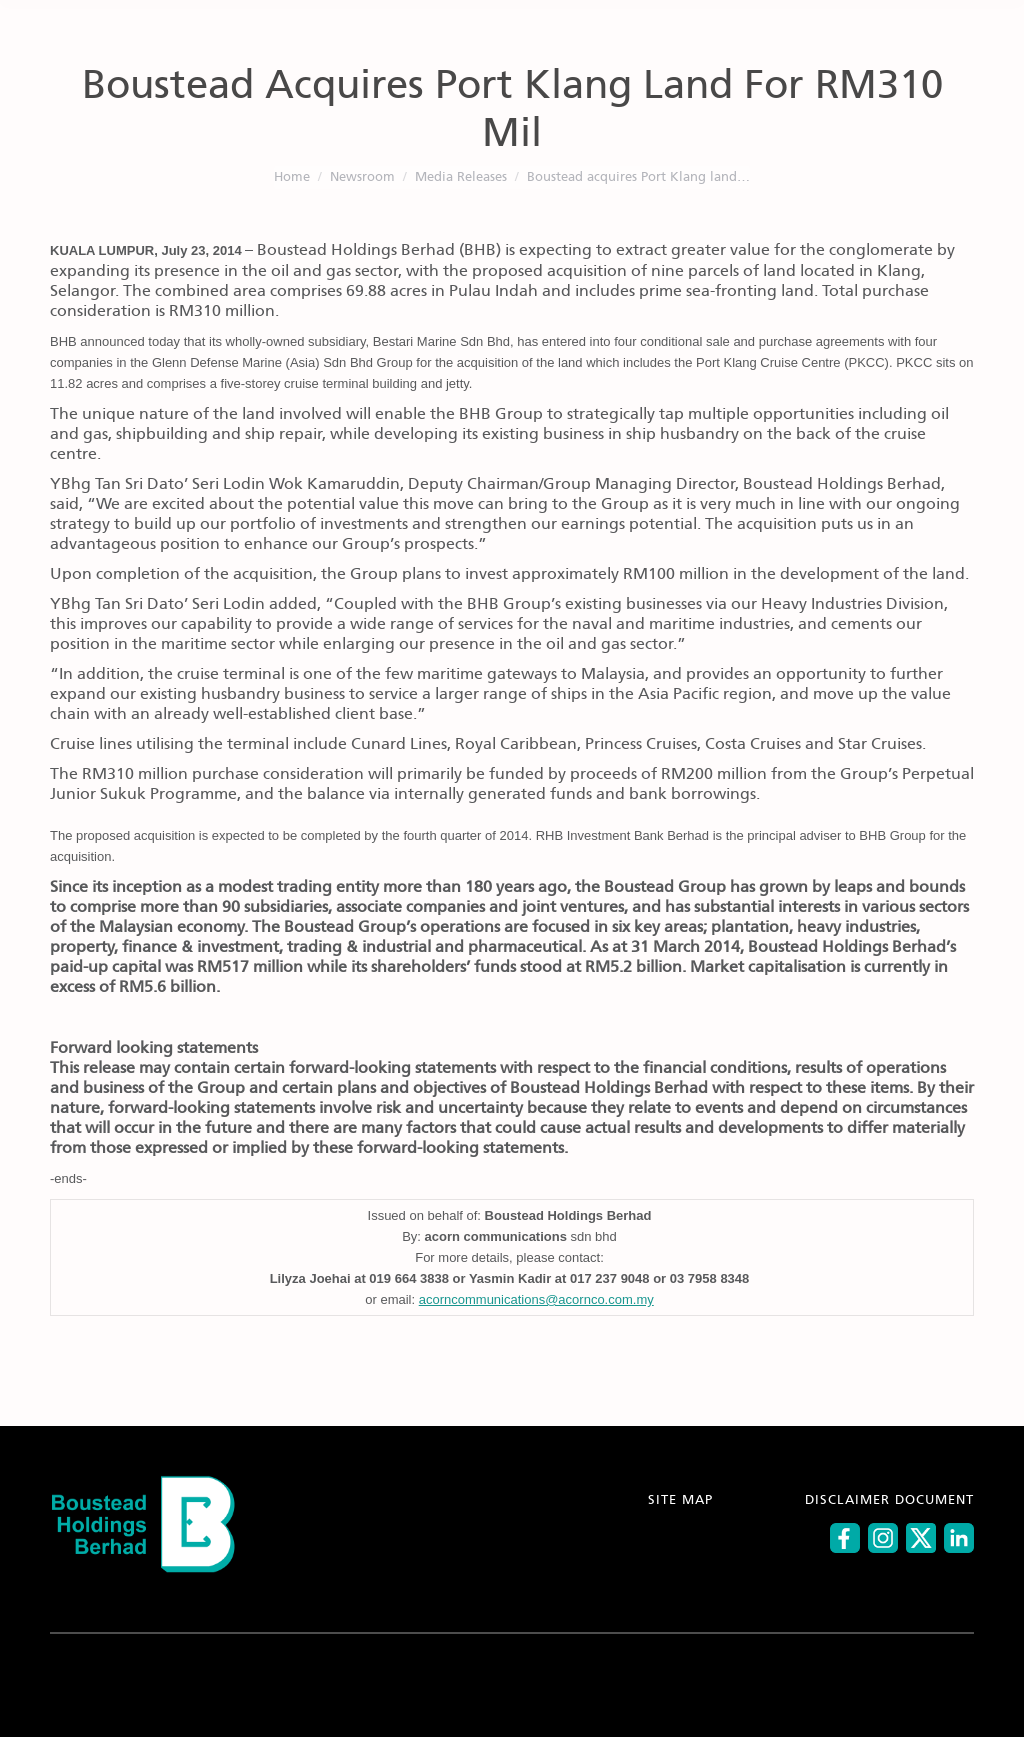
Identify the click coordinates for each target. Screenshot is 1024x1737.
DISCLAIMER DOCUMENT (889, 1500)
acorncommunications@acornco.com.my (536, 1299)
